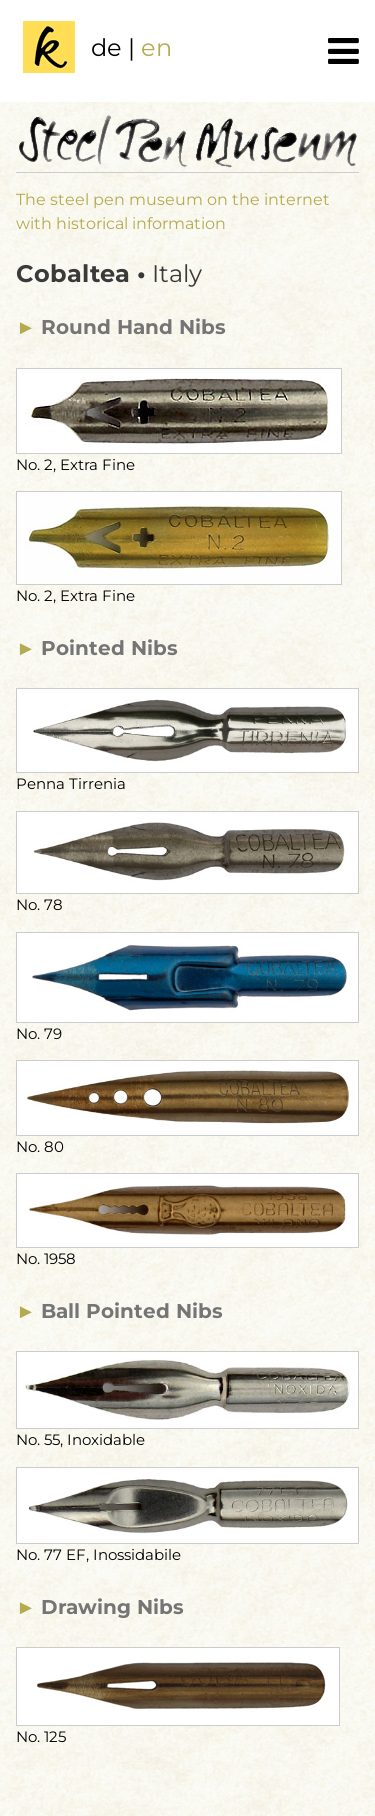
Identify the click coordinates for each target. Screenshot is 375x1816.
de (106, 47)
